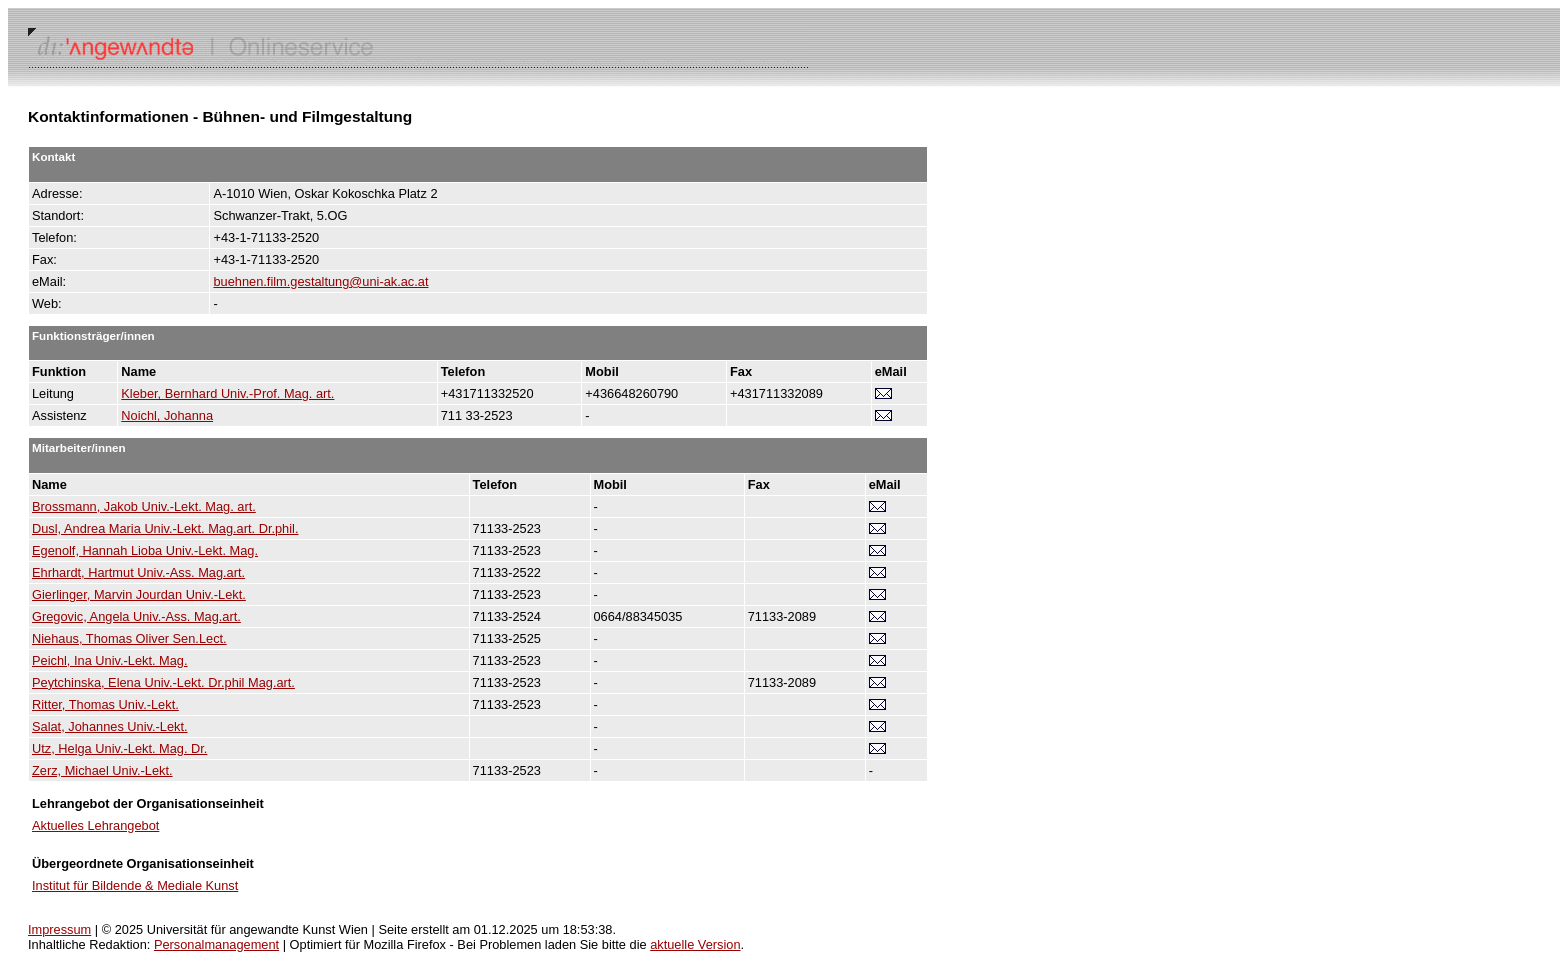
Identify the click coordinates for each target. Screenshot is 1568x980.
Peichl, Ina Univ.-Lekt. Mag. (110, 660)
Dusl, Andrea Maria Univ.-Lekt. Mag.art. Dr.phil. (165, 528)
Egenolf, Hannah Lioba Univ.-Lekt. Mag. (145, 550)
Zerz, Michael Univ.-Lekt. (102, 770)
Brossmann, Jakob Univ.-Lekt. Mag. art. (144, 506)
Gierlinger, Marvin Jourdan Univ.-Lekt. (139, 594)
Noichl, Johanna (167, 415)
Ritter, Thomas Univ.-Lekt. (105, 704)
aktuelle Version (695, 944)
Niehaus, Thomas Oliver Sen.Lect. (129, 638)
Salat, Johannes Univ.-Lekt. (110, 726)
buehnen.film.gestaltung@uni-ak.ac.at (320, 281)
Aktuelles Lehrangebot (95, 825)
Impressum (59, 929)
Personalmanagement (216, 944)
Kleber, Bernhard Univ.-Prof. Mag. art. (227, 393)
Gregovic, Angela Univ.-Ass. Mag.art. (136, 616)
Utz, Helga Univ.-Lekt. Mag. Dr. (119, 748)
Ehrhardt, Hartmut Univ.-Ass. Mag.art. (138, 572)
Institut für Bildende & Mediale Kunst (135, 885)
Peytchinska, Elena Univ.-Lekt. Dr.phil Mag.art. (163, 682)
